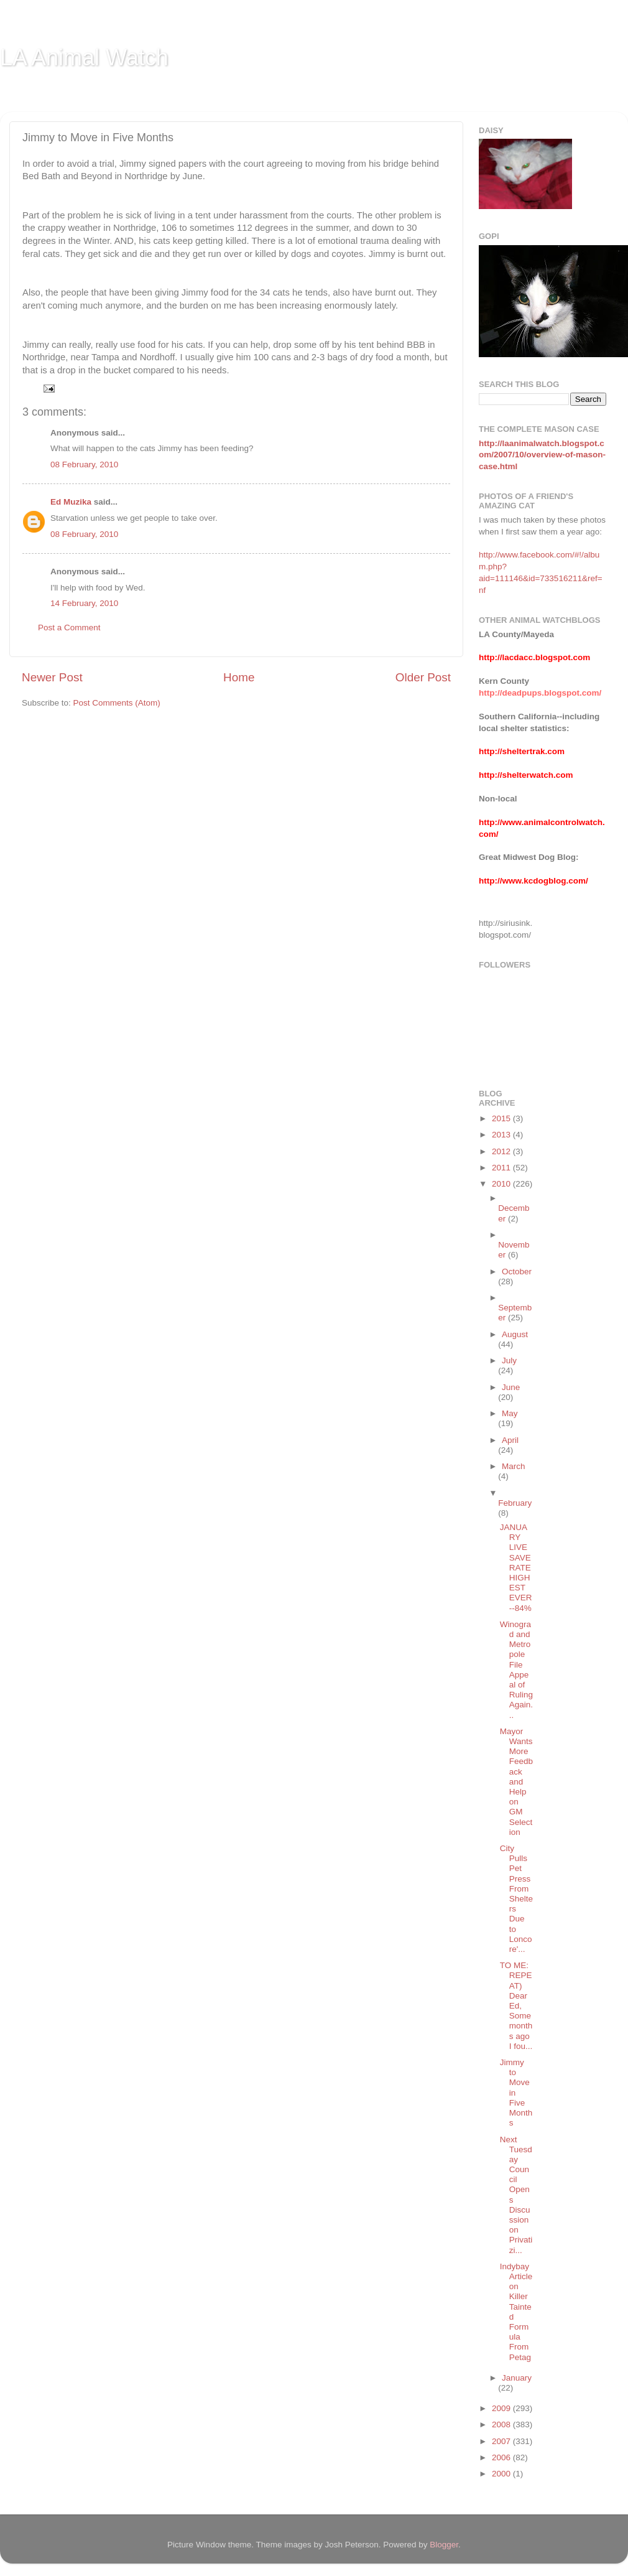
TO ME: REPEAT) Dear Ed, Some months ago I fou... (516, 2006)
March (513, 1466)
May (510, 1413)
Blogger (444, 2544)
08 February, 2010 (84, 464)
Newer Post (52, 677)
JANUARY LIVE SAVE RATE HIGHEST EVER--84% (516, 1568)
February (515, 1503)
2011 (502, 1167)
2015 (502, 1118)
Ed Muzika (70, 501)
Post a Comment (69, 627)
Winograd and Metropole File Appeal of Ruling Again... (516, 1670)
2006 (502, 2457)
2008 (502, 2424)
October (517, 1271)
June (511, 1387)
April (510, 1440)
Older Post (423, 677)
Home (238, 677)
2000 (502, 2473)
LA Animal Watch (84, 57)
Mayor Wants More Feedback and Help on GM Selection (516, 1782)
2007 (502, 2441)
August (515, 1334)
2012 (502, 1151)
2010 (502, 1183)
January (517, 2377)
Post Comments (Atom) (116, 702)
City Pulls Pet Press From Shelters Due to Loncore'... (516, 1899)
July (509, 1360)
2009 (502, 2408)
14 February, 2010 (84, 603)
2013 (502, 1134)
